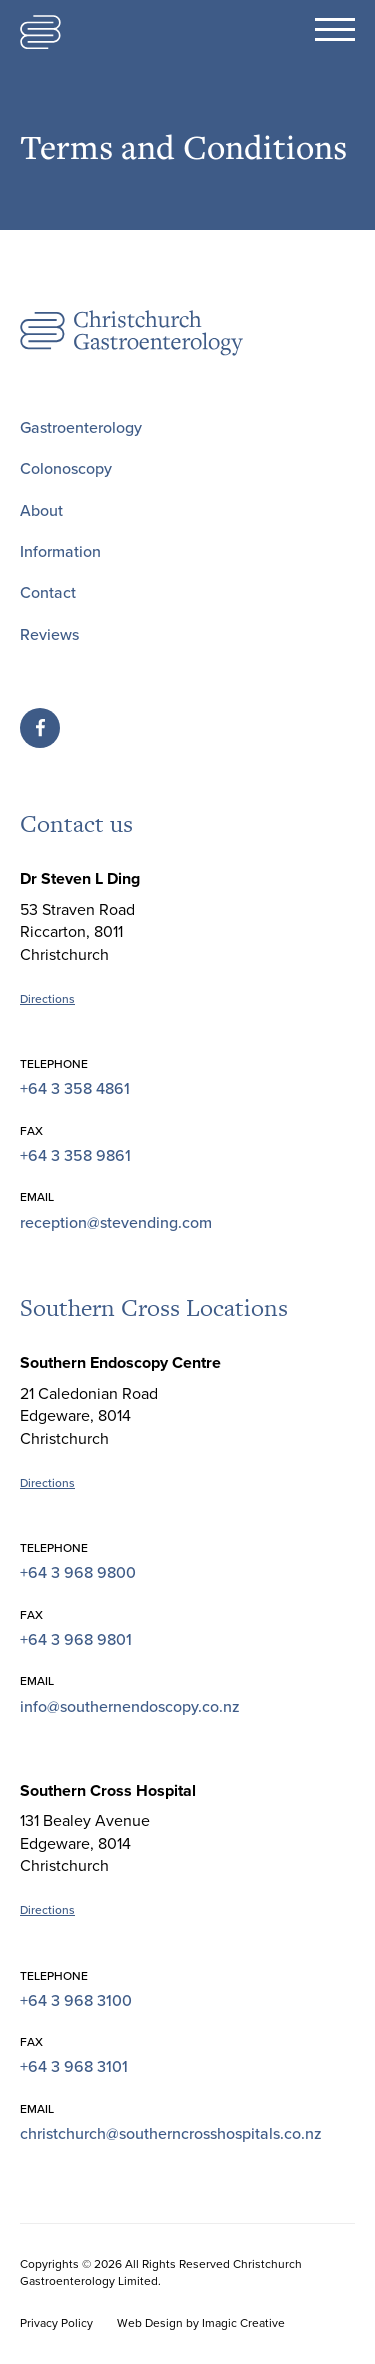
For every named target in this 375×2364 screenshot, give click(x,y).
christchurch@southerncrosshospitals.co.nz (171, 2134)
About (41, 511)
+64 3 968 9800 (78, 1573)
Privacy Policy (56, 2323)
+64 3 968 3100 (76, 2001)
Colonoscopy (66, 469)
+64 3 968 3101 (74, 2067)
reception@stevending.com (116, 1223)
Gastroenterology (81, 428)
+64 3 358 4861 (75, 1089)
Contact (48, 593)
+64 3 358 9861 (75, 1156)
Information (60, 552)
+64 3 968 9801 (76, 1640)
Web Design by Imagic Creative (201, 2323)
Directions (47, 999)
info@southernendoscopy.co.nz (130, 1707)
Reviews (49, 635)
